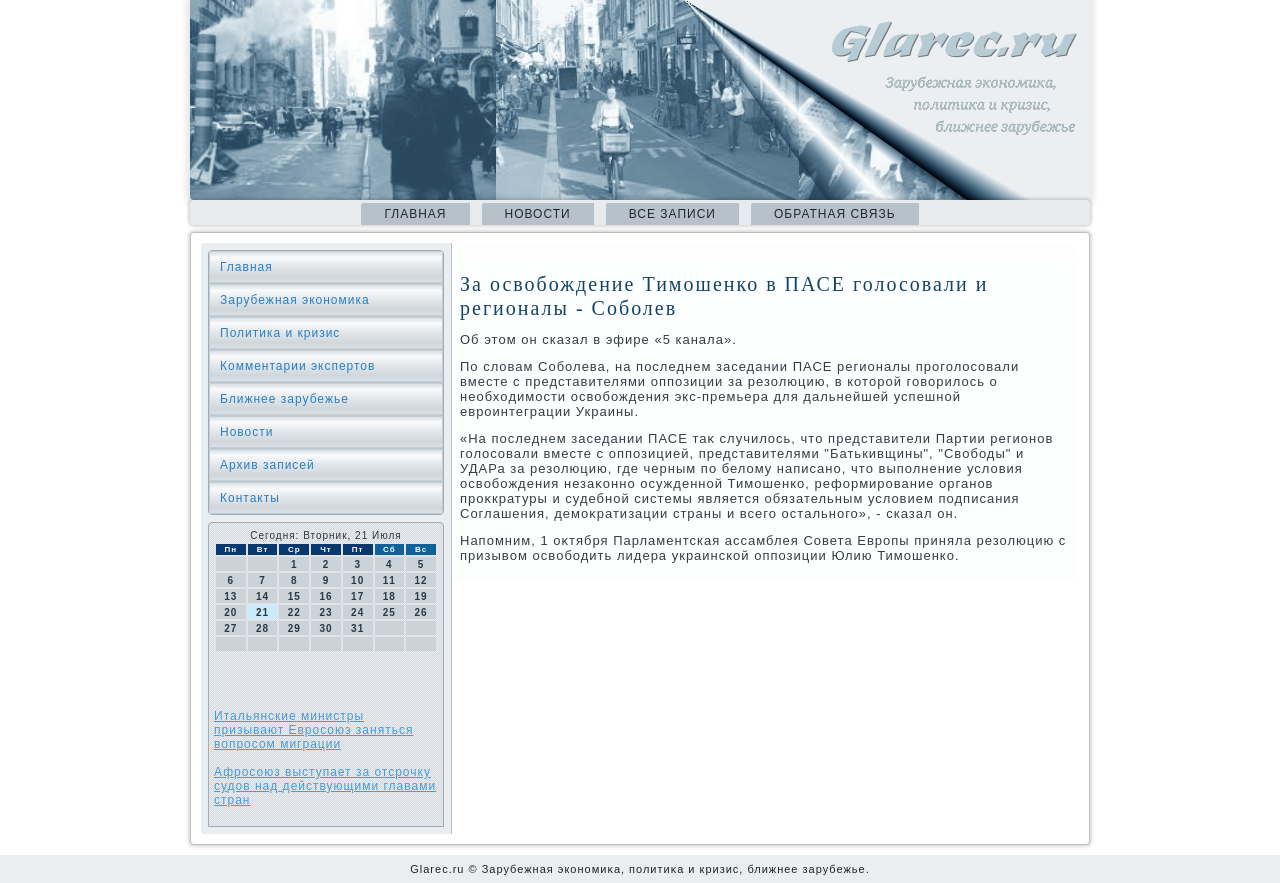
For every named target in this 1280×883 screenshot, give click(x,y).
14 (262, 596)
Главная (415, 214)
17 (357, 596)
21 (262, 612)
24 (357, 612)
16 (325, 596)
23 (325, 612)
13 (230, 596)
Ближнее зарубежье (284, 399)
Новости (538, 214)
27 (230, 628)
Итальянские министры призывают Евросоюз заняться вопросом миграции (313, 730)
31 (357, 628)
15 (294, 596)
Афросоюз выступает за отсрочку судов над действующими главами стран (325, 786)
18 (389, 596)
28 (262, 628)
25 (389, 612)
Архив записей (267, 465)
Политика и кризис (280, 333)
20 (230, 612)
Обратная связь (835, 214)
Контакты (250, 498)
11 (389, 580)
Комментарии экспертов (297, 366)
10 (357, 580)
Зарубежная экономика (295, 300)
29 (294, 628)
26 (421, 612)
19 (421, 596)
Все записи (672, 214)
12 (421, 580)
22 (294, 612)
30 (325, 628)
